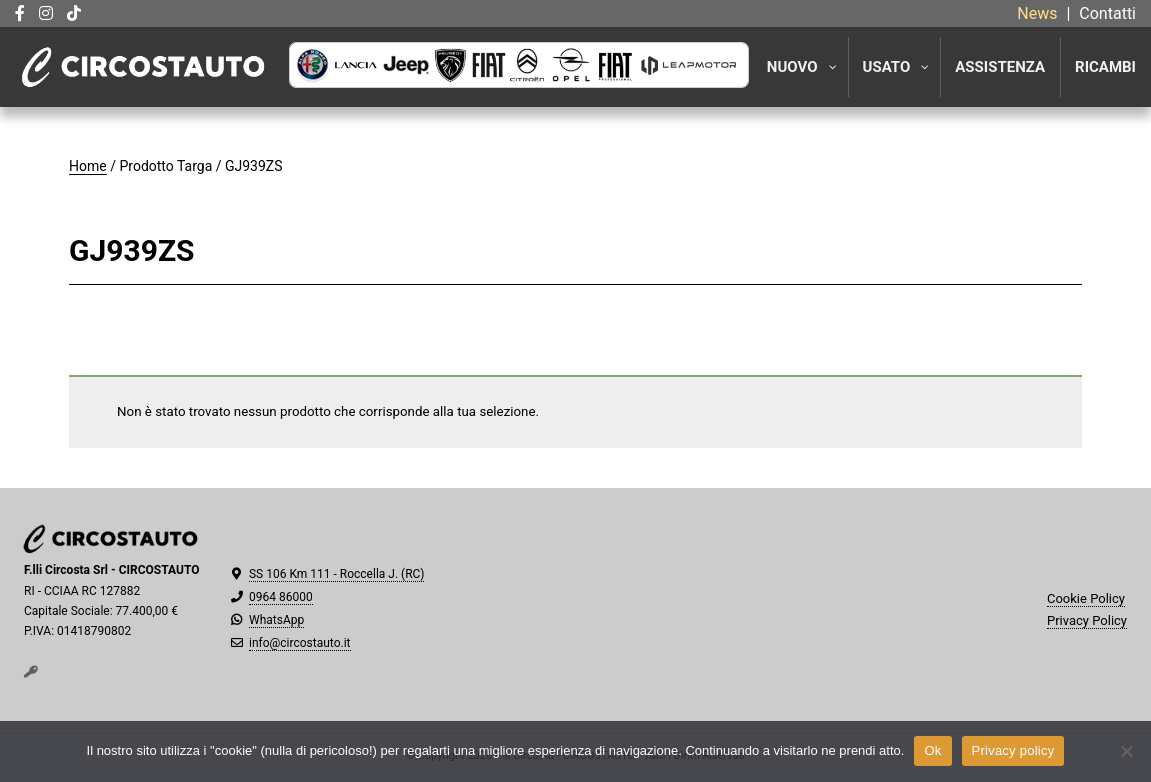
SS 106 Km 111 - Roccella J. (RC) (336, 574)
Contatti (1107, 13)
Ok (932, 750)
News (1037, 13)
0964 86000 (281, 597)
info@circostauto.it (300, 643)
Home (88, 166)
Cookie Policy (1086, 598)
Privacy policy (1013, 750)
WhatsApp (276, 620)
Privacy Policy (1087, 620)
